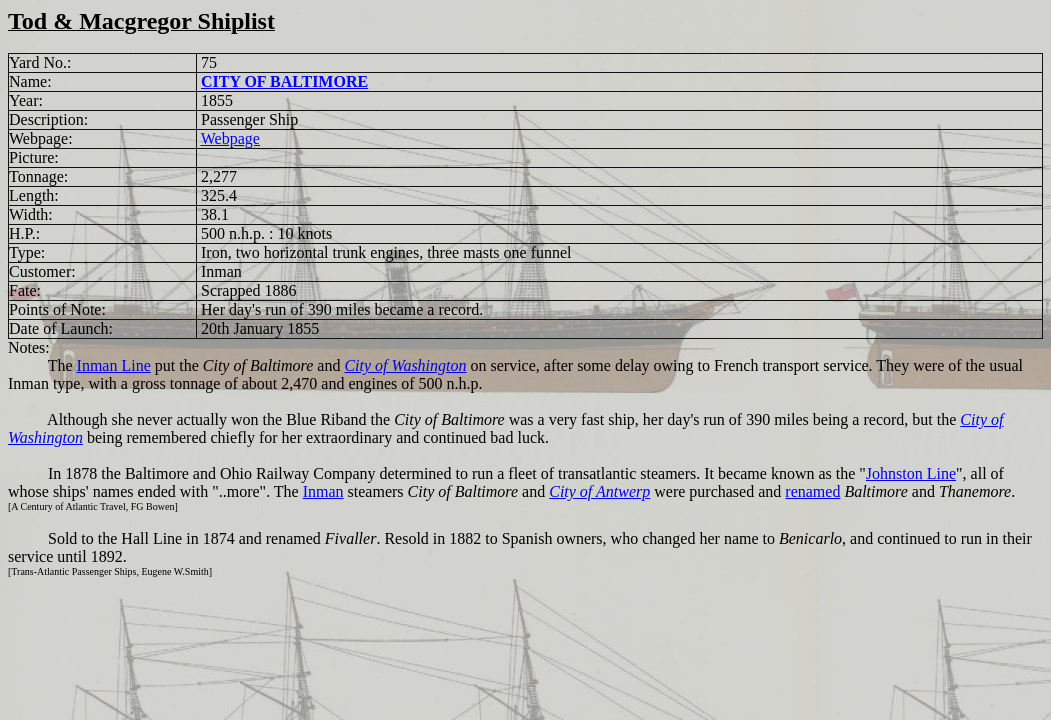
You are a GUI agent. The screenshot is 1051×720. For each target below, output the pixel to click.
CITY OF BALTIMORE (284, 81)
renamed (812, 491)
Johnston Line (911, 473)
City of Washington (405, 365)
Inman (323, 491)
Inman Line (114, 365)
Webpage (230, 138)
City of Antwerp (599, 491)
